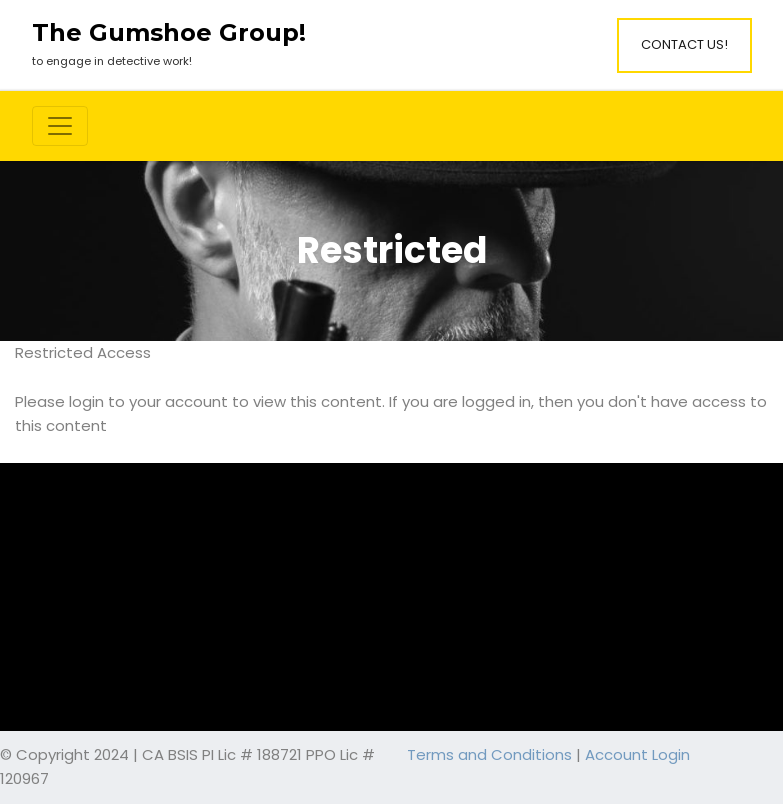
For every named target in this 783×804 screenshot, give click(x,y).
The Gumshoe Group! (169, 33)
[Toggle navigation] (60, 126)
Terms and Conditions (489, 754)
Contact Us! (684, 44)
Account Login (637, 754)
